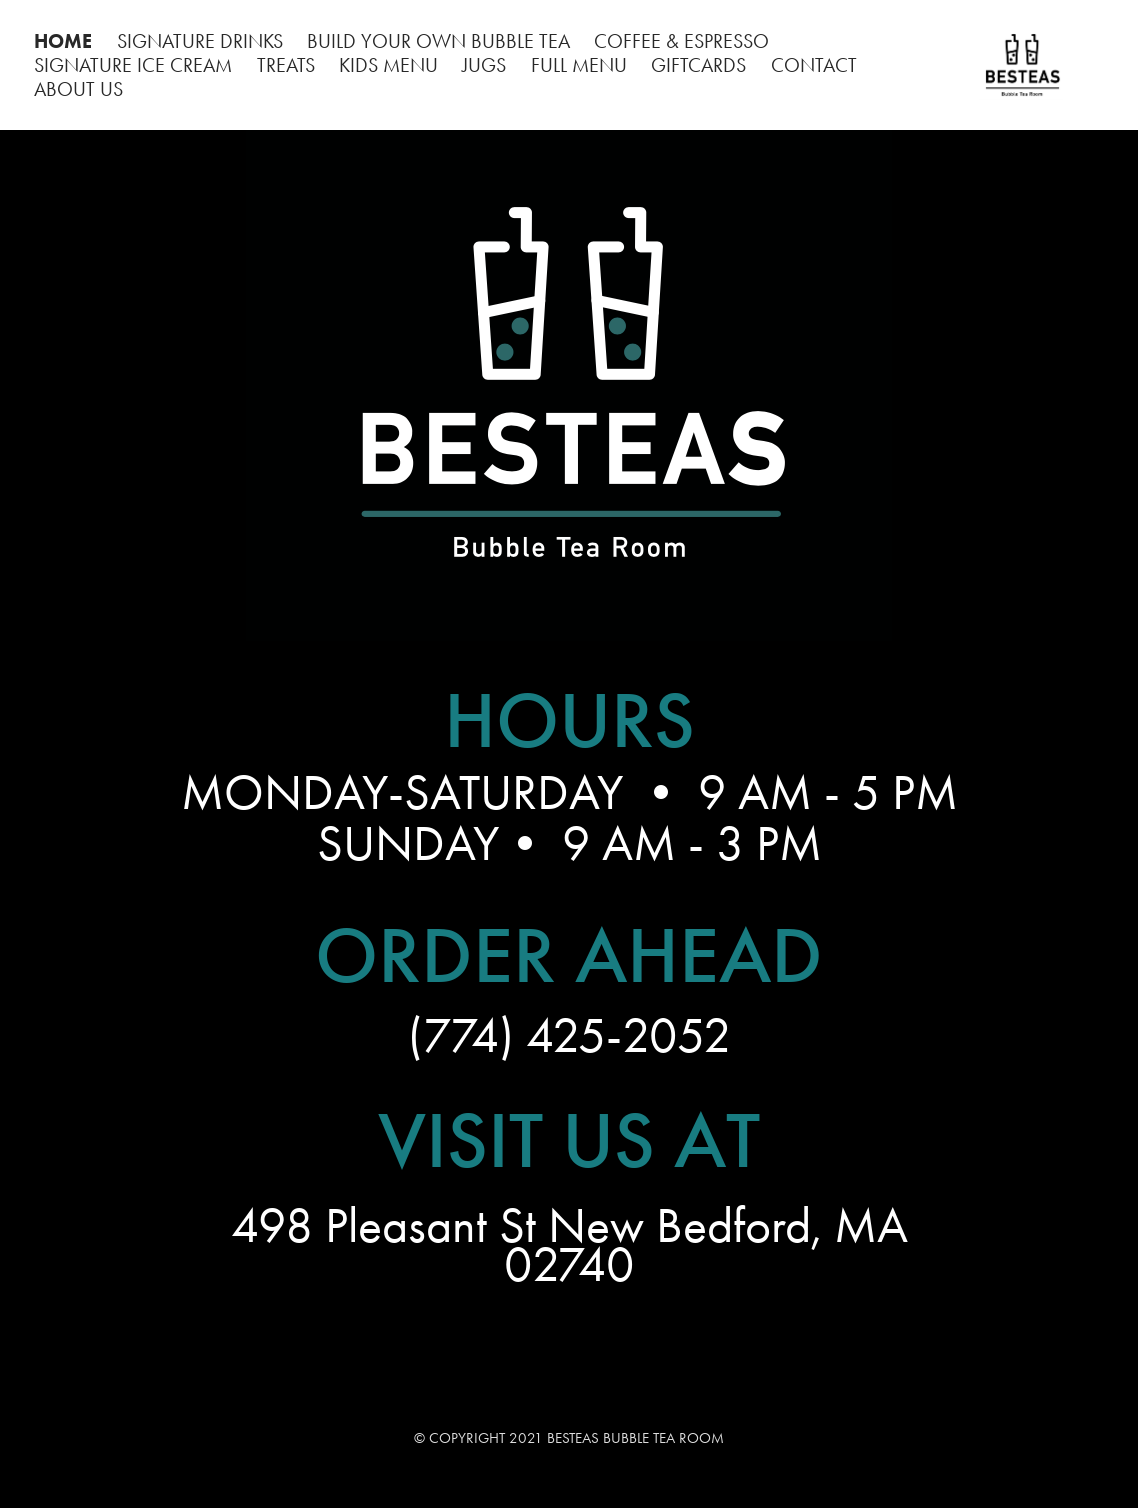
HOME (63, 41)
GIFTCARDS (698, 65)
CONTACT (814, 65)
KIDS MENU (388, 65)
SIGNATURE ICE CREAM (133, 65)
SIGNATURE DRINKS (200, 41)
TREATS (286, 65)
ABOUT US (78, 89)
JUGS (484, 65)
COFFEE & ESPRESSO (681, 41)
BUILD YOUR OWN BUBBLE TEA (438, 41)
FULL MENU (579, 65)
